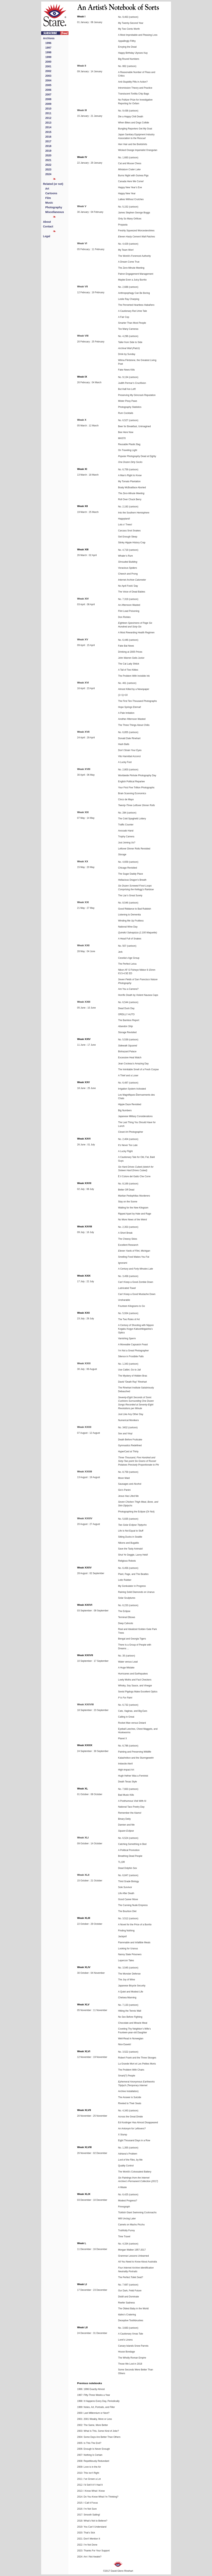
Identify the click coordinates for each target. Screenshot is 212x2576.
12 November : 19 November (92, 2057)
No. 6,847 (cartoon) (128, 1875)
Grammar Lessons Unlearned (133, 2255)
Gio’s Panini (124, 1490)
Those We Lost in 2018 (130, 2363)
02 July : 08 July (85, 1189)
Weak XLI (83, 1837)
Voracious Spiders (127, 568)
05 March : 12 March (88, 425)
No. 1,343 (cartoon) (128, 1363)
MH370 (122, 438)
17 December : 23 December (92, 2290)
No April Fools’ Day (128, 586)
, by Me (130, 2159)
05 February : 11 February (90, 249)
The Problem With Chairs (131, 2069)
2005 (47, 85)
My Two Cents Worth (129, 29)
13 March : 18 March (88, 474)
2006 (47, 89)
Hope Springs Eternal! (129, 707)
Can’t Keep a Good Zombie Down (135, 1282)
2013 (47, 122)
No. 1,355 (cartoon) (128, 2147)
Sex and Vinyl (125, 1433)
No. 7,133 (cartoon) (128, 2005)
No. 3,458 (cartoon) (128, 1276)
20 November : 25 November (92, 2115)
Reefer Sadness (126, 2302)
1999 (47, 57)
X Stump (122, 2134)
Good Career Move (128, 1899)
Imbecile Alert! (125, 1763)
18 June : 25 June (86, 1088)
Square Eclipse (126, 1830)
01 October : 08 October (89, 1794)
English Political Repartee (131, 781)
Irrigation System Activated (132, 1088)
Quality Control (126, 2165)
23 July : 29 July (85, 1318)
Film (47, 198)
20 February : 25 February (90, 341)
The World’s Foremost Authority (134, 256)
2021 (47, 160)
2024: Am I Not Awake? (89, 2556)
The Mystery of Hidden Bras (132, 1375)
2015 (47, 132)
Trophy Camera (126, 836)
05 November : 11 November (92, 2010)
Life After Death (126, 1893)
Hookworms (124, 1732)
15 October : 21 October (89, 1880)
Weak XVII (83, 731)
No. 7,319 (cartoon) (128, 599)
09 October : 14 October (89, 1843)
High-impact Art (126, 1769)
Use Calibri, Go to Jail (129, 1369)
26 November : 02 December (92, 2153)
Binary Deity (124, 1819)
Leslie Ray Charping (128, 299)
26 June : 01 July (86, 1144)
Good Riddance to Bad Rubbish (134, 908)
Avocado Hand (126, 830)
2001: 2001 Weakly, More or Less (94, 2419)
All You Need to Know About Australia (137, 2261)
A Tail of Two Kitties (128, 669)
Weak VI (82, 243)
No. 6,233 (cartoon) (128, 1605)
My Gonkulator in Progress (132, 1586)
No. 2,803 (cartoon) (128, 769)
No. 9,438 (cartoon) (128, 110)
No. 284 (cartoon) (127, 812)
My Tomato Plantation (129, 481)
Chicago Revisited (127, 867)
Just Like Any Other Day (130, 1414)
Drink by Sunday (126, 354)
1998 (47, 52)
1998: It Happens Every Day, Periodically (98, 2401)
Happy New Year (127, 193)
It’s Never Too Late (128, 1145)
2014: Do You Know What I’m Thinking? (97, 2496)
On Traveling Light (127, 450)
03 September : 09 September (93, 1610)
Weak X (81, 419)
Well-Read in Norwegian (130, 2038)
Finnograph (124, 2206)
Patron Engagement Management (135, 274)
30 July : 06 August (87, 1369)
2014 (47, 127)
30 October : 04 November (91, 1973)
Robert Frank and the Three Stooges (137, 2057)
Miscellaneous (53, 212)
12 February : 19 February (90, 292)
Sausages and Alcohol (129, 1484)
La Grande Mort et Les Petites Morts (137, 2063)
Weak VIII (83, 335)
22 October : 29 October (89, 1924)
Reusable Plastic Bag (129, 444)
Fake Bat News (126, 645)
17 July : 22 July (85, 1281)
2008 (47, 99)
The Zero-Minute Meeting (131, 267)
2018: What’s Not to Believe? (92, 2520)
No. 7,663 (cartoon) (128, 1789)
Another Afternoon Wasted (131, 719)
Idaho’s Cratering (127, 2314)
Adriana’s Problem (127, 2153)
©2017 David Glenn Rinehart (118, 2571)
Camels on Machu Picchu (131, 2224)
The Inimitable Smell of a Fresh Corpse (138, 1069)
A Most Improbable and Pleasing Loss (137, 35)
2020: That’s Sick (86, 2532)
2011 (47, 113)
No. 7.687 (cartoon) (128, 2284)
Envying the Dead (127, 46)
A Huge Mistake (126, 1667)
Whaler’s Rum (125, 555)
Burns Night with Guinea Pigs (133, 175)
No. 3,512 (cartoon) (128, 1918)
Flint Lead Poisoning (128, 611)
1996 (47, 43)
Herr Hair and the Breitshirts (132, 144)
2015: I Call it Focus (87, 2502)
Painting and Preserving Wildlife (134, 1751)
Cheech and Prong (128, 573)
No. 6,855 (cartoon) (128, 732)
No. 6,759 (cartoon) (128, 469)
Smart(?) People (126, 2075)
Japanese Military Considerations (135, 1116)
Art (46, 188)
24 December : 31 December (92, 2333)
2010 (47, 108)
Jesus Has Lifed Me (128, 1496)
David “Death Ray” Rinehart (132, 1381)
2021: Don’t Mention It (88, 2538)
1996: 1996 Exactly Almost (91, 2389)
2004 (47, 80)
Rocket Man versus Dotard (132, 1722)
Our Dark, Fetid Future (130, 2290)
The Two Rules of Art (129, 1319)
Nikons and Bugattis (128, 1543)
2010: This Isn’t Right (88, 2473)
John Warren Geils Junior (131, 658)
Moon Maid (124, 1478)
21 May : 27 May (86, 908)
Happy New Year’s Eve (130, 187)
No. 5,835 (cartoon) (128, 1518)
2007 (47, 94)
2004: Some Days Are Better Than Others (99, 2437)
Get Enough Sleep (127, 536)
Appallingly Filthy (127, 41)
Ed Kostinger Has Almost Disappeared (138, 2122)
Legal (46, 236)
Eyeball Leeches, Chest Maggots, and (138, 1729)
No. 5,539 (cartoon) (128, 1039)
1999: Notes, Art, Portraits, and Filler (96, 2407)
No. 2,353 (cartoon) (128, 1227)
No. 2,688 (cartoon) (128, 287)
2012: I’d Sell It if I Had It (90, 2484)
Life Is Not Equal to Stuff (130, 1530)
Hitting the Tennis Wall (129, 2010)
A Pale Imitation (126, 713)
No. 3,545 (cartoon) (128, 1967)
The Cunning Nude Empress (133, 1905)
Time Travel (124, 2236)
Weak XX (82, 861)
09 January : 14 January (89, 71)
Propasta (123, 224)
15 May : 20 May (86, 867)
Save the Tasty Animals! (130, 1548)
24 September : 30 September (93, 1751)
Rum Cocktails (125, 413)
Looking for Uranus (128, 1948)
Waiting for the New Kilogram (133, 1207)
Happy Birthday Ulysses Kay (133, 53)
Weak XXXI (84, 1363)
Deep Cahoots (125, 1623)
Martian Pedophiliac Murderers (134, 1195)
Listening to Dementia (129, 914)
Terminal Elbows (126, 1617)
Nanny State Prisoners (130, 1954)
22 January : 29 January (89, 162)
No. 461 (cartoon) (127, 683)
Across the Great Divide (130, 2116)
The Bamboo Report (128, 1020)
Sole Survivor (125, 1887)
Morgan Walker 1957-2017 (132, 2249)
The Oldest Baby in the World (133, 2308)
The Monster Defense (129, 1973)
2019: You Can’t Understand (91, 2526)
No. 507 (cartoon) (127, 946)
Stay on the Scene (127, 1201)
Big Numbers (125, 1110)
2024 (47, 174)
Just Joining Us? (126, 842)
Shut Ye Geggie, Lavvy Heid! (133, 1554)
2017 (47, 141)
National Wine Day (127, 926)
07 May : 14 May (86, 818)
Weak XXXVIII (85, 1704)
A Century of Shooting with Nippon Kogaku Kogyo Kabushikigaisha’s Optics (136, 1329)
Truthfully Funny (126, 2230)
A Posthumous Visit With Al (132, 1801)
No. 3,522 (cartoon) (128, 2051)
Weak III (82, 110)
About (47, 221)
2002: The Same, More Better (92, 2425)
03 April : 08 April (86, 604)
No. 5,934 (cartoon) (128, 1313)
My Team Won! (126, 250)
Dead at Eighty (137, 456)
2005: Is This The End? (89, 2443)
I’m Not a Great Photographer (133, 1350)
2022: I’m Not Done (87, 2544)
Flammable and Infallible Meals (134, 1942)
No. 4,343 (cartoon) (128, 2110)
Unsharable (124, 1300)
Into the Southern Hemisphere (133, 512)
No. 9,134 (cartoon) (128, 377)
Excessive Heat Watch (130, 1057)
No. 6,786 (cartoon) (128, 1745)
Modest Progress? (127, 2200)
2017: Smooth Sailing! (88, 2514)
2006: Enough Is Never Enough (93, 2449)
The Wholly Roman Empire (132, 2357)
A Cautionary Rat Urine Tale (132, 311)
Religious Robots (127, 1560)
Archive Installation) (128, 2091)
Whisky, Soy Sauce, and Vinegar (135, 1685)
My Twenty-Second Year (130, 23)
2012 (47, 117)
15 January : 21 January (89, 116)
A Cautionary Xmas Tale (130, 2333)
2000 (47, 61)
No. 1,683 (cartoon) (128, 157)
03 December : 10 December (92, 2200)
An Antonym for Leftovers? (132, 2128)
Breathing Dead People (130, 1856)
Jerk (120, 952)
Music (48, 202)
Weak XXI (83, 902)
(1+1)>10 (123, 695)
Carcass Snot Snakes (129, 530)
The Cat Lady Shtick (128, 663)
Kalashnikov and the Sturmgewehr (136, 1757)
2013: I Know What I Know (91, 2491)
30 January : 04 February (90, 212)
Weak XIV (83, 598)
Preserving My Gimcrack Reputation (137, 395)
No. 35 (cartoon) (126, 1655)
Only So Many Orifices (129, 218)
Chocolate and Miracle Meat (132, 2023)
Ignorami (122, 1263)
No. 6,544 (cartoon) (128, 1002)
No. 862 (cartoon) (127, 66)
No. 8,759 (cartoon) (128, 1472)
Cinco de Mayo (126, 799)
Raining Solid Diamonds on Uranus (136, 1592)
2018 (47, 146)
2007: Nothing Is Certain (89, 2455)
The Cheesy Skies (127, 1239)
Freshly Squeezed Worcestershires (136, 230)
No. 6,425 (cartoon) (128, 2194)
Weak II (81, 65)
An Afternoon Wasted (129, 605)
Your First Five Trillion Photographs (136, 787)
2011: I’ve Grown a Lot (89, 2479)
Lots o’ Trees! (125, 524)
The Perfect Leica (127, 963)
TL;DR (121, 1862)
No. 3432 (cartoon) (128, 1427)
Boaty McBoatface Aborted (132, 487)
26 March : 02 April (87, 555)
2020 (47, 155)
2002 (47, 71)
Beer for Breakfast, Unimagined (134, 426)
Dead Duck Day (126, 1008)
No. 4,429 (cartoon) (128, 243)
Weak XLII (83, 1874)
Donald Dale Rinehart (129, 738)
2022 (47, 164)
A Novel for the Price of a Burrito (135, 1924)
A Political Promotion (129, 1850)
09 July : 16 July (85, 1232)
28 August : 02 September (90, 1573)
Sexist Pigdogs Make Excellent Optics (137, 1691)
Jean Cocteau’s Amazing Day (133, 1063)
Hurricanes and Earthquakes (133, 1673)
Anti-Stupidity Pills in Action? (133, 81)
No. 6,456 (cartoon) (128, 1568)
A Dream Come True (128, 261)
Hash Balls (123, 744)
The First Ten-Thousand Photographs (137, 701)
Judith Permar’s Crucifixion (132, 383)
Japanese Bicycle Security (131, 1985)
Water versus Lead (128, 1661)
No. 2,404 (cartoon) (128, 1139)
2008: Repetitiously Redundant (93, 2461)
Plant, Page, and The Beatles (133, 1574)
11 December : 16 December (92, 2249)
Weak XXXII (84, 1427)
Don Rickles (124, 617)
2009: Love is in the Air (89, 2467)
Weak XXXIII (84, 1471)
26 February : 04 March (89, 382)
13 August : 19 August (88, 1477)
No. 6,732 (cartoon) (128, 1705)
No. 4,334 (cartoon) (128, 2243)
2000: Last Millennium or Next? (93, 2413)
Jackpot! (122, 1936)
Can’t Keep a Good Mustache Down (136, 1294)
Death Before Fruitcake (130, 1439)
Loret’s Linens (125, 2339)
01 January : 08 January (89, 22)
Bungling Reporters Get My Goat (135, 128)
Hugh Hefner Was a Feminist (133, 1775)
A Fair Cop (123, 317)
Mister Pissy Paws (127, 401)
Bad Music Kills (126, 1795)
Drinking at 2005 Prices (130, 651)
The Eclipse (124, 1611)
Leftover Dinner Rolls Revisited (134, 848)
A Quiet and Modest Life (130, 1991)
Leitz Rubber (124, 1580)
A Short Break (125, 1232)
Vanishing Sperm (127, 1338)
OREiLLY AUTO (126, 1014)
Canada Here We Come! (131, 181)
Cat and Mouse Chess (129, 163)
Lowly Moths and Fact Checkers (135, 1679)
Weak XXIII (83, 1001)
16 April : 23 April (86, 688)
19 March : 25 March (88, 512)
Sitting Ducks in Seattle (130, 1536)
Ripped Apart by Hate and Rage (134, 1213)
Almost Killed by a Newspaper (133, 689)
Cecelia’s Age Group (128, 958)
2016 (47, 136)
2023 (47, 169)
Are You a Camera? (128, 989)
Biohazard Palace (127, 1051)
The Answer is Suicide (129, 2097)
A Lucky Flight (125, 1151)
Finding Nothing (126, 1930)
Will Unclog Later (127, 2218)
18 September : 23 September (93, 1710)
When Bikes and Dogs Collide (133, 122)
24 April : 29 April (86, 737)
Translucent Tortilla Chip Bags (133, 93)
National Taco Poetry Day (131, 1806)
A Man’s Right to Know (130, 475)
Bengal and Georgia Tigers (132, 1638)
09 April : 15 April (86, 645)
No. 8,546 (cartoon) (128, 902)
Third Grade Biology (128, 1881)
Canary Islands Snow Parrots (133, 2345)
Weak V (81, 206)
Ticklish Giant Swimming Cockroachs (137, 2212)
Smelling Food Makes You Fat (133, 1256)
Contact (48, 226)
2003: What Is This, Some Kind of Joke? (98, 2431)
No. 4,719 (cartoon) (128, 550)
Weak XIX (83, 812)
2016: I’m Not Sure (87, 2508)
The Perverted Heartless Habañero (136, 305)
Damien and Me (126, 1824)
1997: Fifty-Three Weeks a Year (93, 2395)
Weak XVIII (83, 769)
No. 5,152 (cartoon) (128, 206)
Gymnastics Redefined (130, 1445)
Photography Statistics (129, 407)
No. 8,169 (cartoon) (128, 1183)
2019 (47, 150)
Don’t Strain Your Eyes (130, 750)
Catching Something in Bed (132, 1844)
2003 (47, 75)
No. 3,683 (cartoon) (128, 2328)
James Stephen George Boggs (134, 212)
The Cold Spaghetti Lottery (132, 818)
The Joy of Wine (126, 1979)
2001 (47, 66)
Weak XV (82, 639)
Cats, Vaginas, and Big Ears (132, 1711)
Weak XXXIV (84, 1518)
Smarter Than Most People (132, 323)
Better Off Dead (126, 1189)
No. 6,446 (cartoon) (128, 640)
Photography (52, 207)
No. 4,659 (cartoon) (128, 862)
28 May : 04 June (86, 951)
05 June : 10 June (86, 1007)
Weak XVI (83, 682)
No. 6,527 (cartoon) (128, 420)
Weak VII (82, 286)
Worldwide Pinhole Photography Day (137, 775)
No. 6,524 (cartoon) (128, 1838)
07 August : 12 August (88, 1433)
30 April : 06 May (86, 774)
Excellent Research (128, 1245)
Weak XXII (83, 945)
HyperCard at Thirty (128, 1451)
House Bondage (126, 2351)
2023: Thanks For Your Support (93, 2550)
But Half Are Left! (127, 389)
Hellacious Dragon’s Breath (132, 880)
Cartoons (50, 193)
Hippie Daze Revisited (129, 1104)
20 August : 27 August (88, 1524)
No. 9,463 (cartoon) (128, 17)
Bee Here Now (125, 432)
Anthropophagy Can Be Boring (134, 293)
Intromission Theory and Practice (135, 87)
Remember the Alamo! (129, 1812)
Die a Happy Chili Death (130, 116)
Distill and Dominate (128, 2296)
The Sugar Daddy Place (130, 873)
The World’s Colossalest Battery (134, 2171)
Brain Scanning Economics (132, 793)
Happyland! (124, 518)
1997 (47, 47)
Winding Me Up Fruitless (131, 920)
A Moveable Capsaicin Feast (133, 1344)
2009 (47, 103)
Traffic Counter (126, 824)
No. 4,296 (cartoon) (128, 336)
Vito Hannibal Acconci (129, 756)
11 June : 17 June (86, 1044)
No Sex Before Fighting (130, 2017)
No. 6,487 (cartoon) (128, 1082)
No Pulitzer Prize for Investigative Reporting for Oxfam (135, 103)
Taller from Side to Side (130, 342)
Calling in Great (126, 1716)
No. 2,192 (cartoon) (128, 506)
